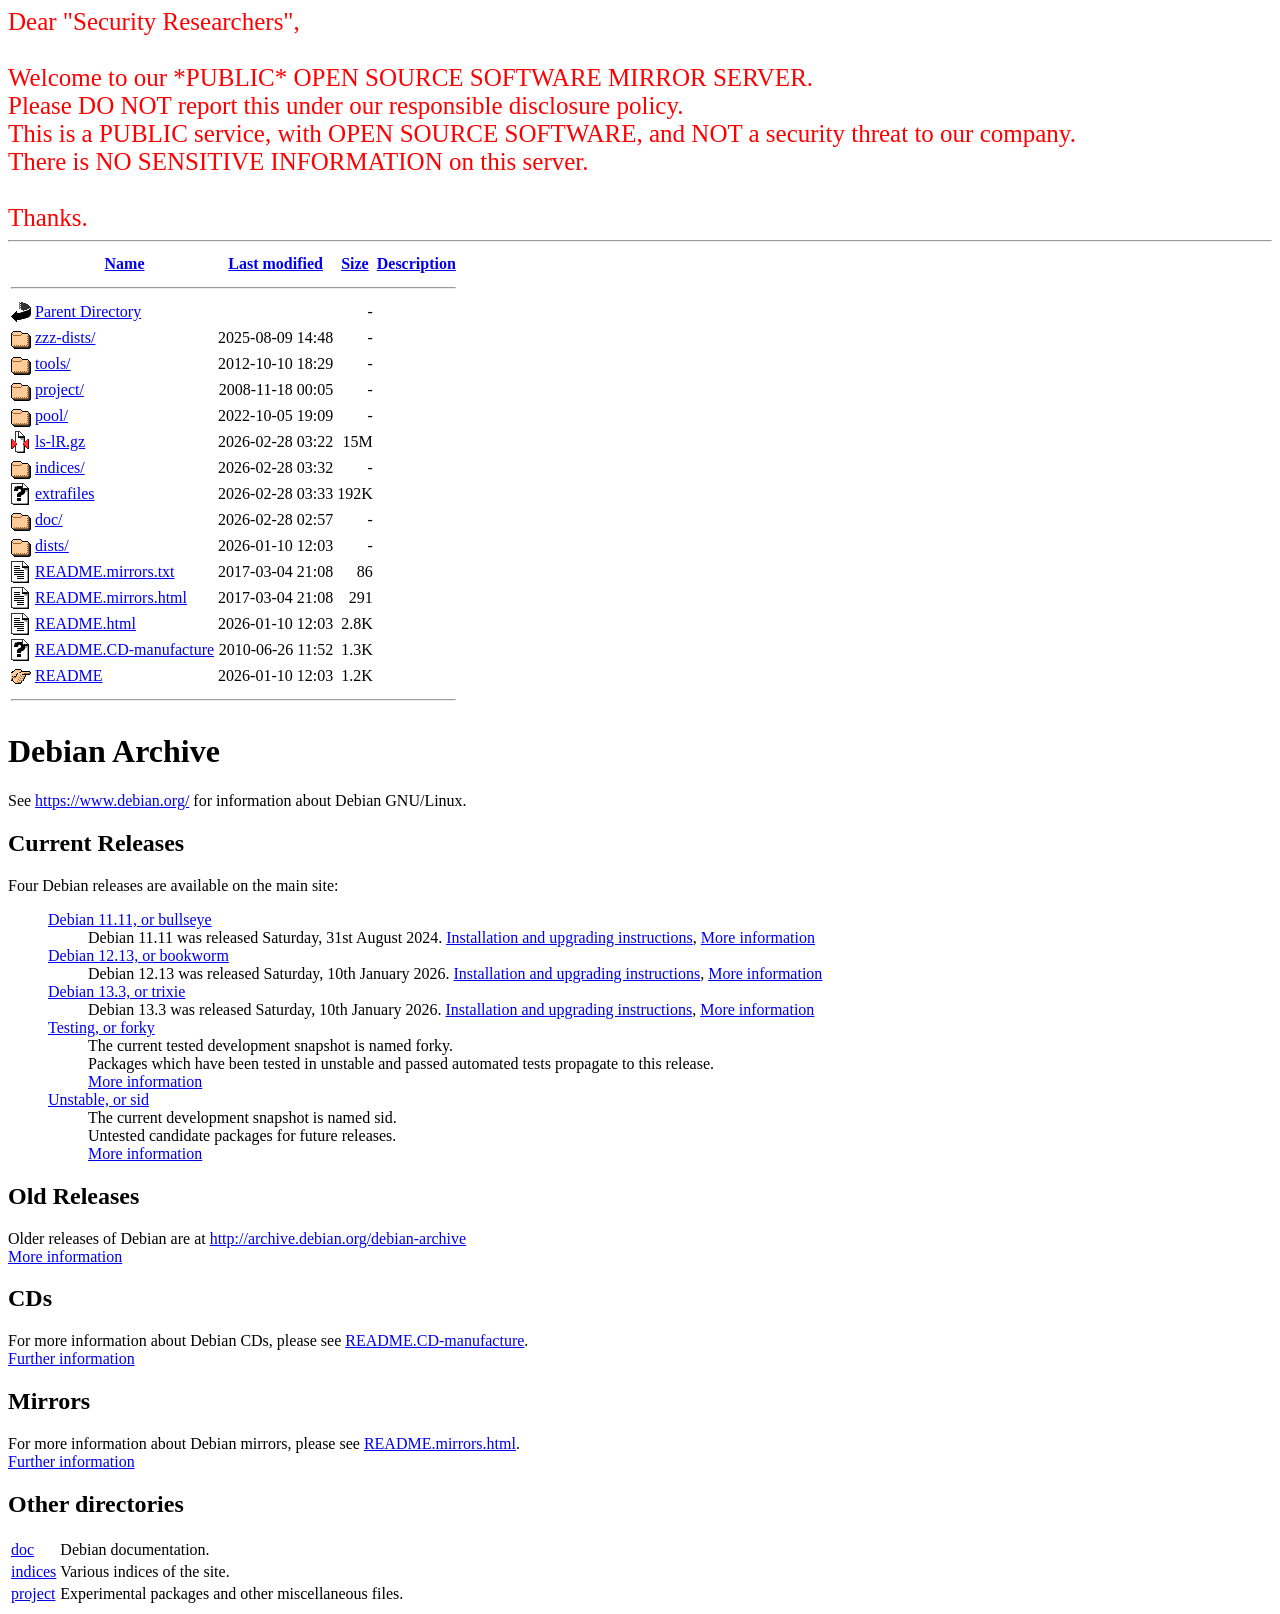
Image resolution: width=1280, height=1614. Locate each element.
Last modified (275, 263)
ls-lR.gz (60, 441)
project (33, 1593)
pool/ (51, 415)
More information (758, 937)
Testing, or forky (101, 1027)
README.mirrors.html (111, 597)
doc (22, 1549)
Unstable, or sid (98, 1099)
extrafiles (65, 493)
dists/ (52, 545)
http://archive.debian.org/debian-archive (338, 1238)
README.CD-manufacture (124, 649)
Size (355, 263)
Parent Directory (88, 311)
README (69, 675)
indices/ (60, 467)
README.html (85, 623)
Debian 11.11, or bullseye (130, 919)
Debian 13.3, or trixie (116, 991)
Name (125, 263)
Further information (71, 1358)
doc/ (49, 519)
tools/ (53, 363)
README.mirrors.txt (105, 571)
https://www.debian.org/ (112, 800)
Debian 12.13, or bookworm (138, 955)
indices (33, 1571)
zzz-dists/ (65, 337)
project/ (59, 389)
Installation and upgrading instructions (569, 937)
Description (416, 263)
